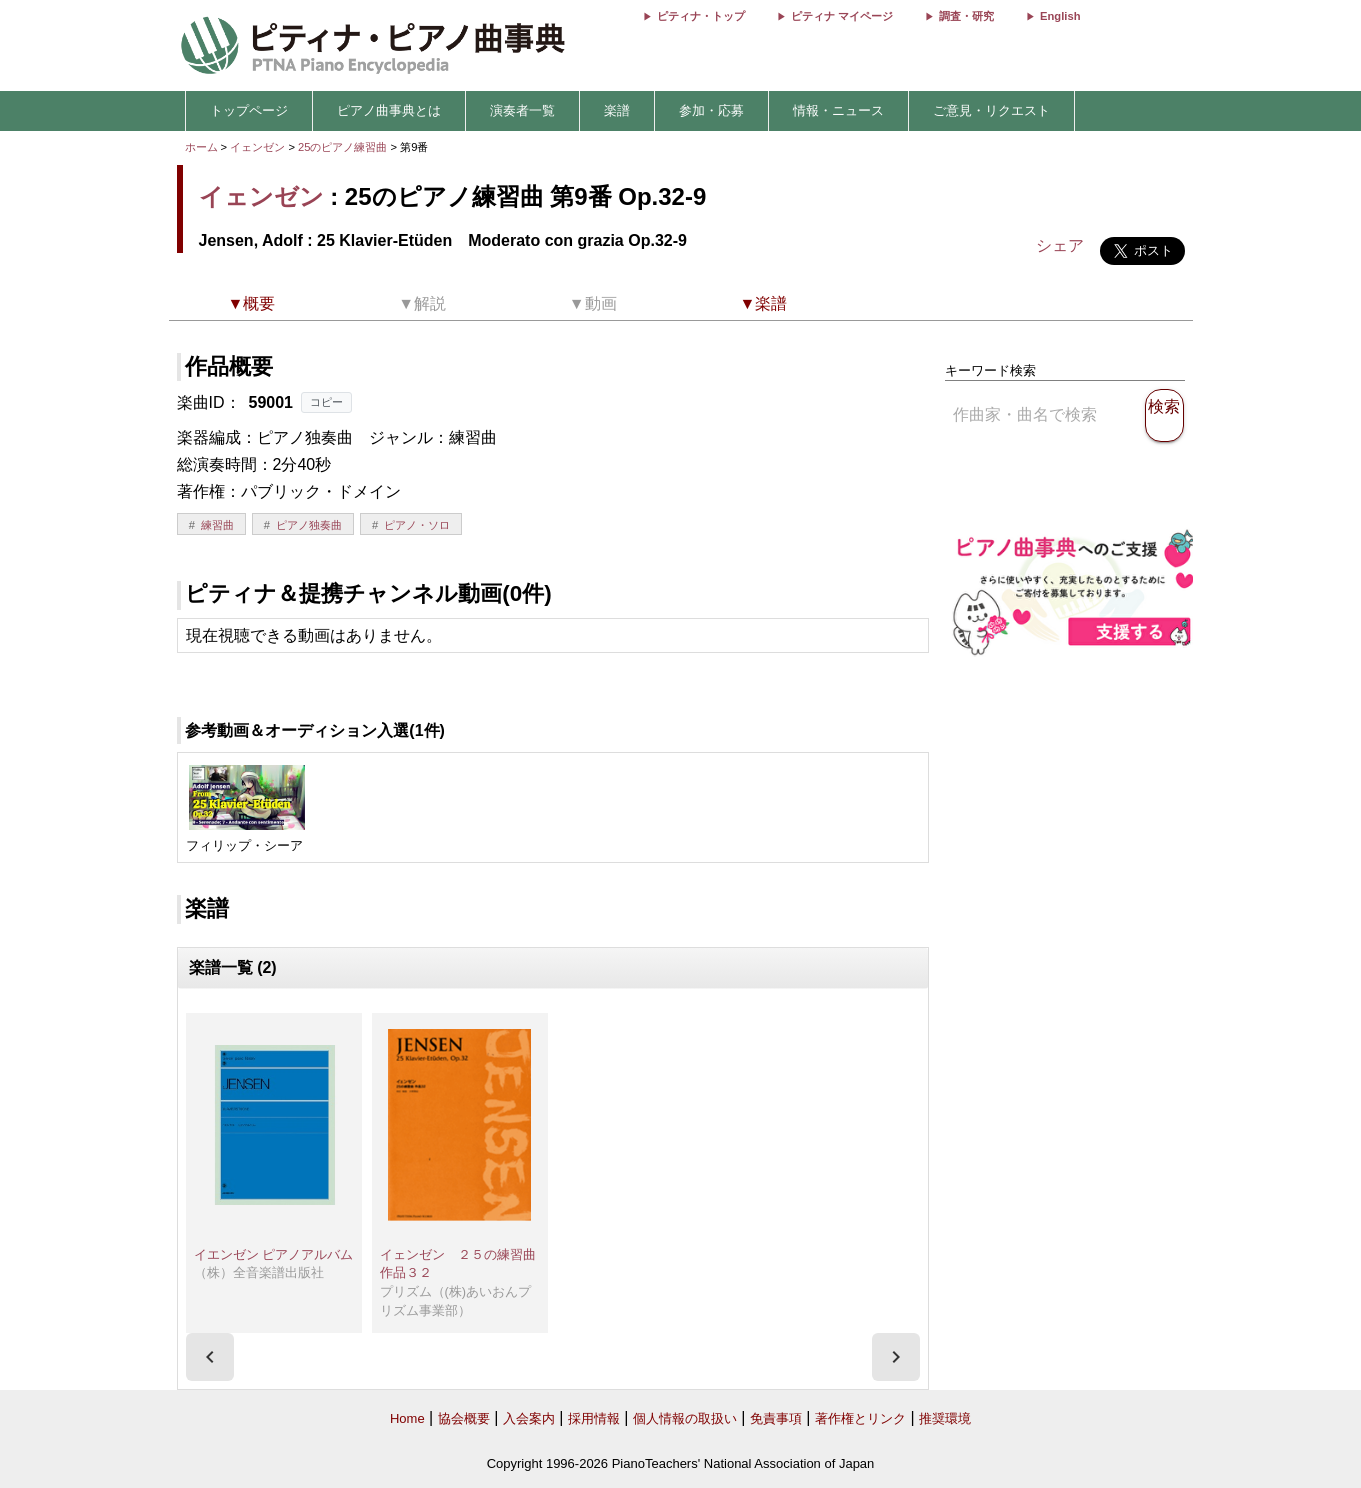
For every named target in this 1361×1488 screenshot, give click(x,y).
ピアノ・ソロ (417, 525)
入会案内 (529, 1418)
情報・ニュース (838, 110)
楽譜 (617, 110)
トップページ (249, 110)
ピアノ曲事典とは (389, 110)
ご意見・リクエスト (991, 110)
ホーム (201, 147)
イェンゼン (257, 147)
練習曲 (217, 525)
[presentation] (210, 1357)
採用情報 (594, 1418)
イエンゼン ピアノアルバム (274, 1254)
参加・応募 (711, 110)
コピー (326, 402)
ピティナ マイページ (842, 16)
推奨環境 (945, 1418)
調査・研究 (966, 16)
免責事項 (776, 1418)
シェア (1060, 245)
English (1060, 16)
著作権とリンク (860, 1418)
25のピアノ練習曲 (344, 147)
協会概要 (464, 1418)
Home (407, 1418)
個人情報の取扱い (685, 1418)
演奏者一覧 (522, 110)
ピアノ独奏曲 (309, 525)
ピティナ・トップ (701, 16)
